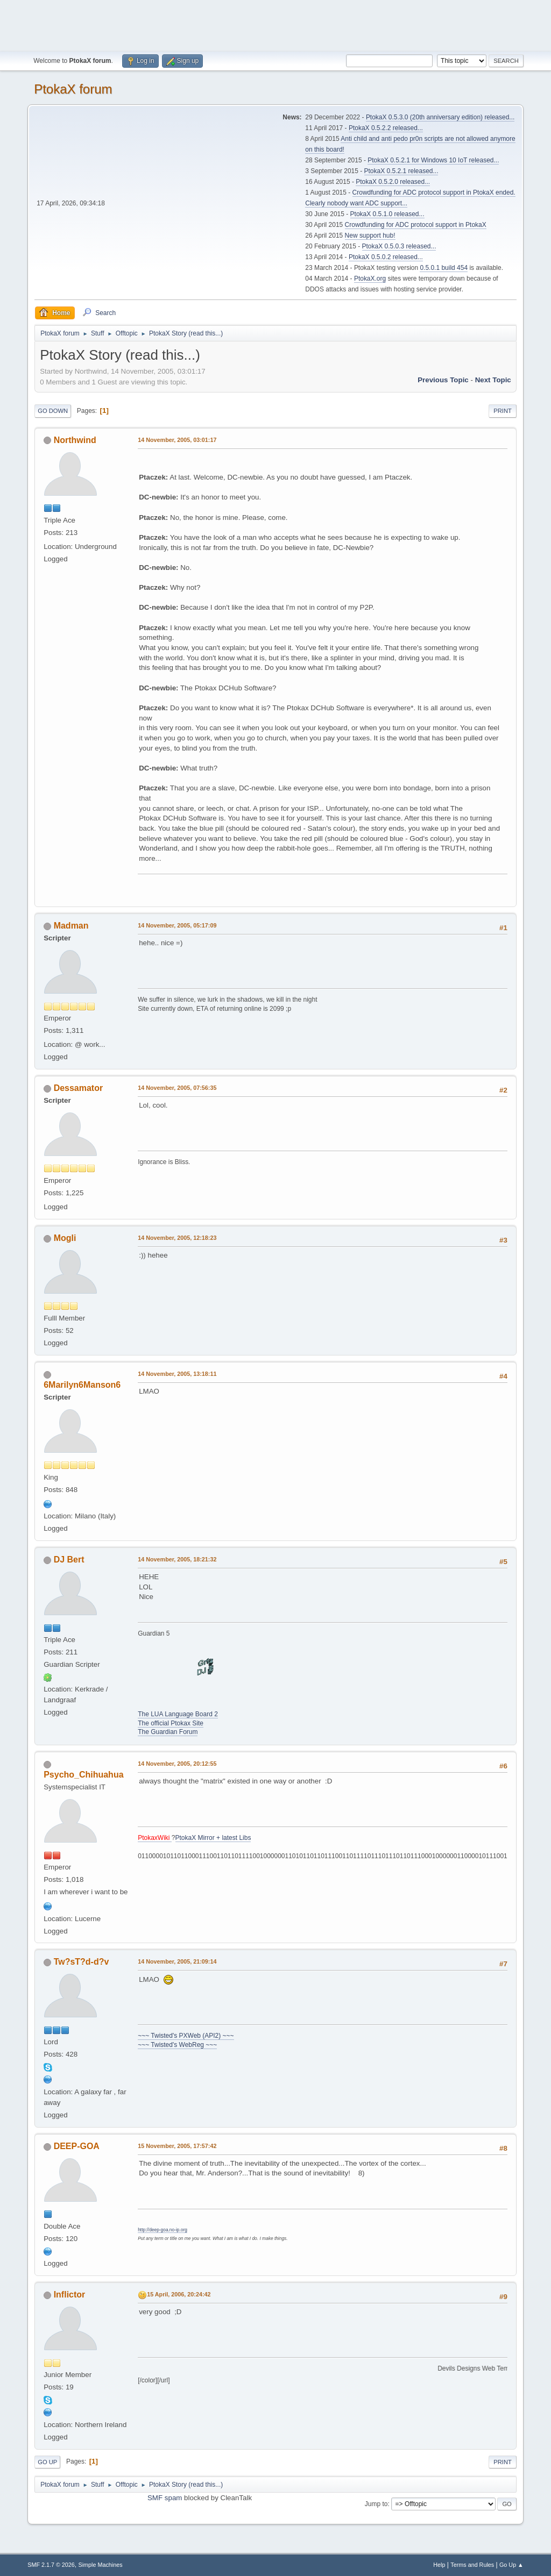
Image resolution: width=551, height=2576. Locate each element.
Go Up (47, 2462)
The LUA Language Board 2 (178, 1714)
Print (502, 411)
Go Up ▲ (511, 2564)
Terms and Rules (472, 2564)
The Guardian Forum (167, 1732)
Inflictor (70, 2294)
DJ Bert (69, 1559)
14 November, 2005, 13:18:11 (177, 1374)
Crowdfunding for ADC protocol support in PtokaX (415, 225)
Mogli (65, 1238)
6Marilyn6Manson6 (82, 1384)
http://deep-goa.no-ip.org (162, 2229)
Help (439, 2564)
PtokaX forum (73, 89)
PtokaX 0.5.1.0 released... (387, 214)
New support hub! (370, 235)
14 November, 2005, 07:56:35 (177, 1087)
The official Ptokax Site (170, 1723)
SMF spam (164, 2498)
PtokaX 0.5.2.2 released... (386, 128)
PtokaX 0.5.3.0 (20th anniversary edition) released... (440, 117)
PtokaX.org (370, 278)
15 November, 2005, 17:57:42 (177, 2146)
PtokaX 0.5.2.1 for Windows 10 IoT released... (433, 160)
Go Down (53, 411)
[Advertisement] (275, 24)
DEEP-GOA (77, 2146)
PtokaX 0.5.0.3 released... (399, 246)
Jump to (376, 2504)
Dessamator (78, 1088)
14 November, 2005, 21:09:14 (177, 1961)
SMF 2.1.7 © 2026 (51, 2564)
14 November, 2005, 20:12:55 (177, 1763)
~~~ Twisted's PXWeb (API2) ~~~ (186, 2035)
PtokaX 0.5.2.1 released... (401, 171)
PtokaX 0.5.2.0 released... (393, 181)
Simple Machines (101, 2564)
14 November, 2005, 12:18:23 (177, 1238)
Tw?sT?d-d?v (81, 1961)
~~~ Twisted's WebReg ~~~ (177, 2045)
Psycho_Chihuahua (83, 1774)
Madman (71, 925)
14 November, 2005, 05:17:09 (177, 925)
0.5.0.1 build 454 (444, 268)
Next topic (493, 380)
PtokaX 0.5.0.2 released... (386, 257)
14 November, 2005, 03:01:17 (177, 440)
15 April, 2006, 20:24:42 (178, 2294)
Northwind (75, 440)
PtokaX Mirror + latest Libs (213, 1838)
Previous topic (443, 380)
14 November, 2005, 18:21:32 (177, 1559)
